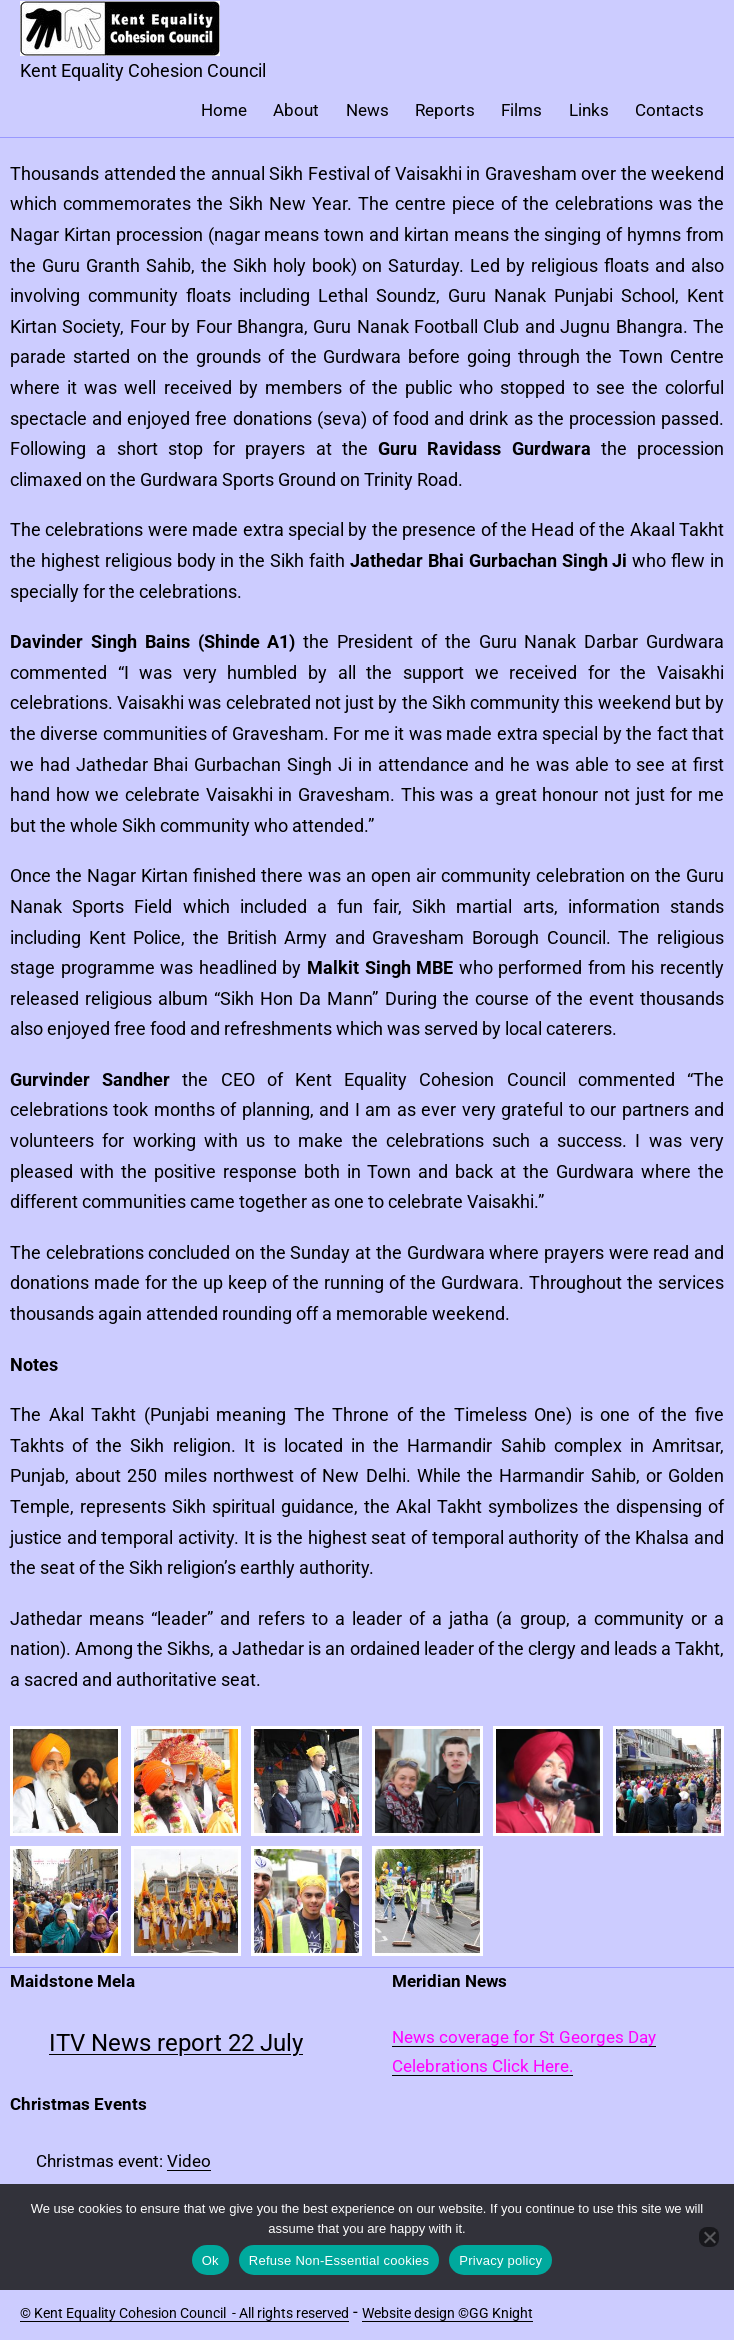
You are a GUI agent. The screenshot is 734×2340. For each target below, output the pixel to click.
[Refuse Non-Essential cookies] (709, 2237)
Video (189, 2161)
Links (589, 110)
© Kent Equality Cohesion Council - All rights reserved (184, 2313)
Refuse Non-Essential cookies (339, 2260)
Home (224, 110)
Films (521, 110)
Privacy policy (500, 2260)
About (296, 110)
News (367, 110)
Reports (445, 110)
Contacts (669, 110)
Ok (210, 2260)
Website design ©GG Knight (447, 2313)
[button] (65, 1781)
